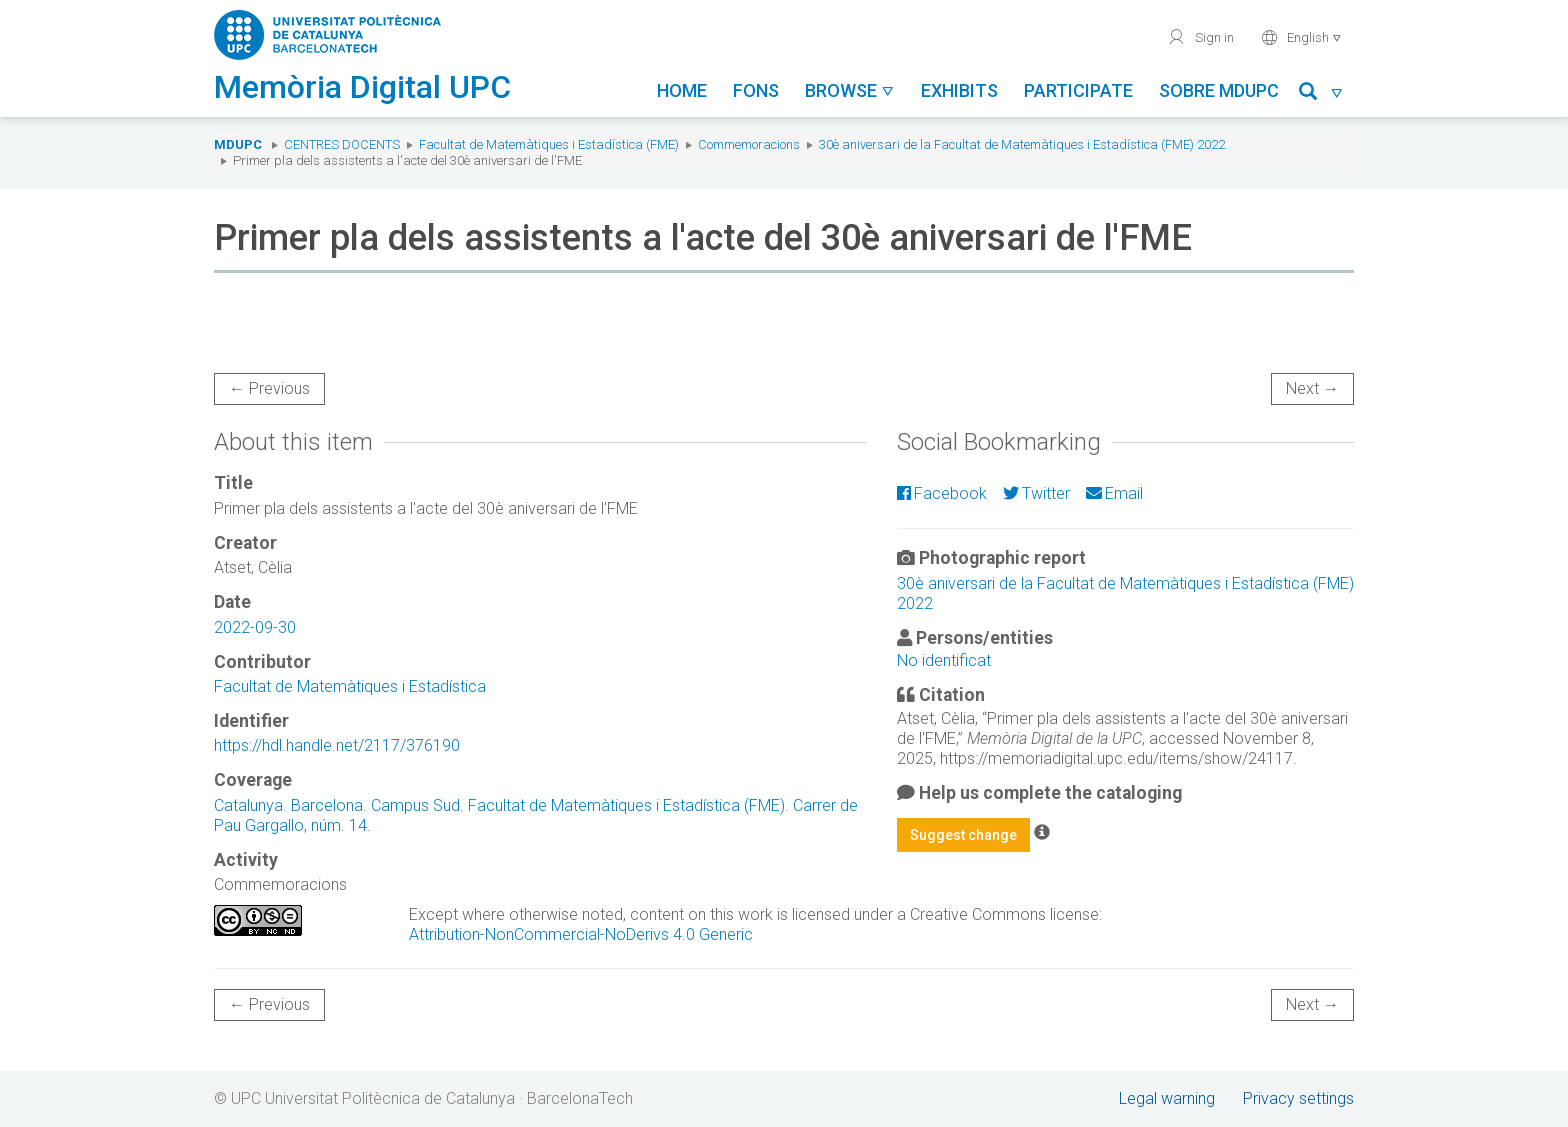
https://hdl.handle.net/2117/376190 (337, 745)
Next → (1312, 388)
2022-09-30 (255, 627)
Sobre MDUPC (1219, 90)
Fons (756, 90)
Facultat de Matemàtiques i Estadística (350, 686)
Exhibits (959, 90)
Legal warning (1167, 1098)
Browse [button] (850, 90)
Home (682, 90)
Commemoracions (749, 144)
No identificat (944, 660)
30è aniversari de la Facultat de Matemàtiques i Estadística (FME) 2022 (1022, 144)
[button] (1321, 94)
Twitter (1036, 493)
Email (1114, 493)
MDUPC (238, 144)
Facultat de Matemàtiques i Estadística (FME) (549, 144)
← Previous (269, 388)
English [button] (1301, 37)
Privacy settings (1298, 1098)
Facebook (942, 493)
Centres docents (342, 144)
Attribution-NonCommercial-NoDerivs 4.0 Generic (581, 934)
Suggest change (963, 835)
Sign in (1200, 37)
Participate (1078, 90)
